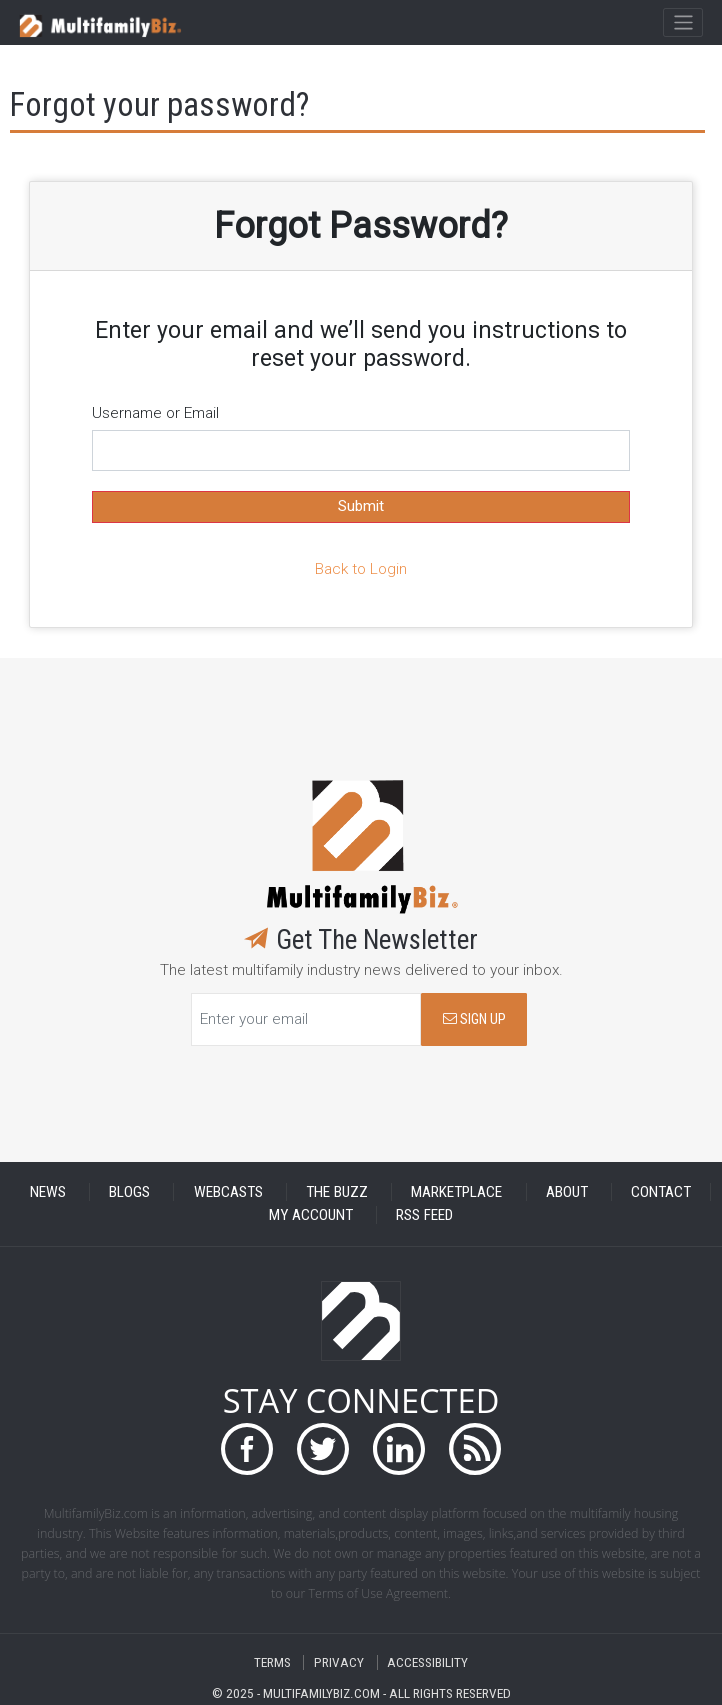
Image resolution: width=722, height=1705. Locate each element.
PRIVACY (339, 1662)
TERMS (272, 1662)
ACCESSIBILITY (427, 1662)
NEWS (48, 1192)
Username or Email (155, 413)
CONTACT (661, 1192)
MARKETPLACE (456, 1192)
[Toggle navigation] (682, 23)
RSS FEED (424, 1215)
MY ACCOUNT (311, 1215)
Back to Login (361, 569)
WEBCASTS (228, 1192)
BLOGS (129, 1192)
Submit (361, 506)
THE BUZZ (337, 1192)
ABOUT (567, 1192)
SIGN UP (474, 1019)
